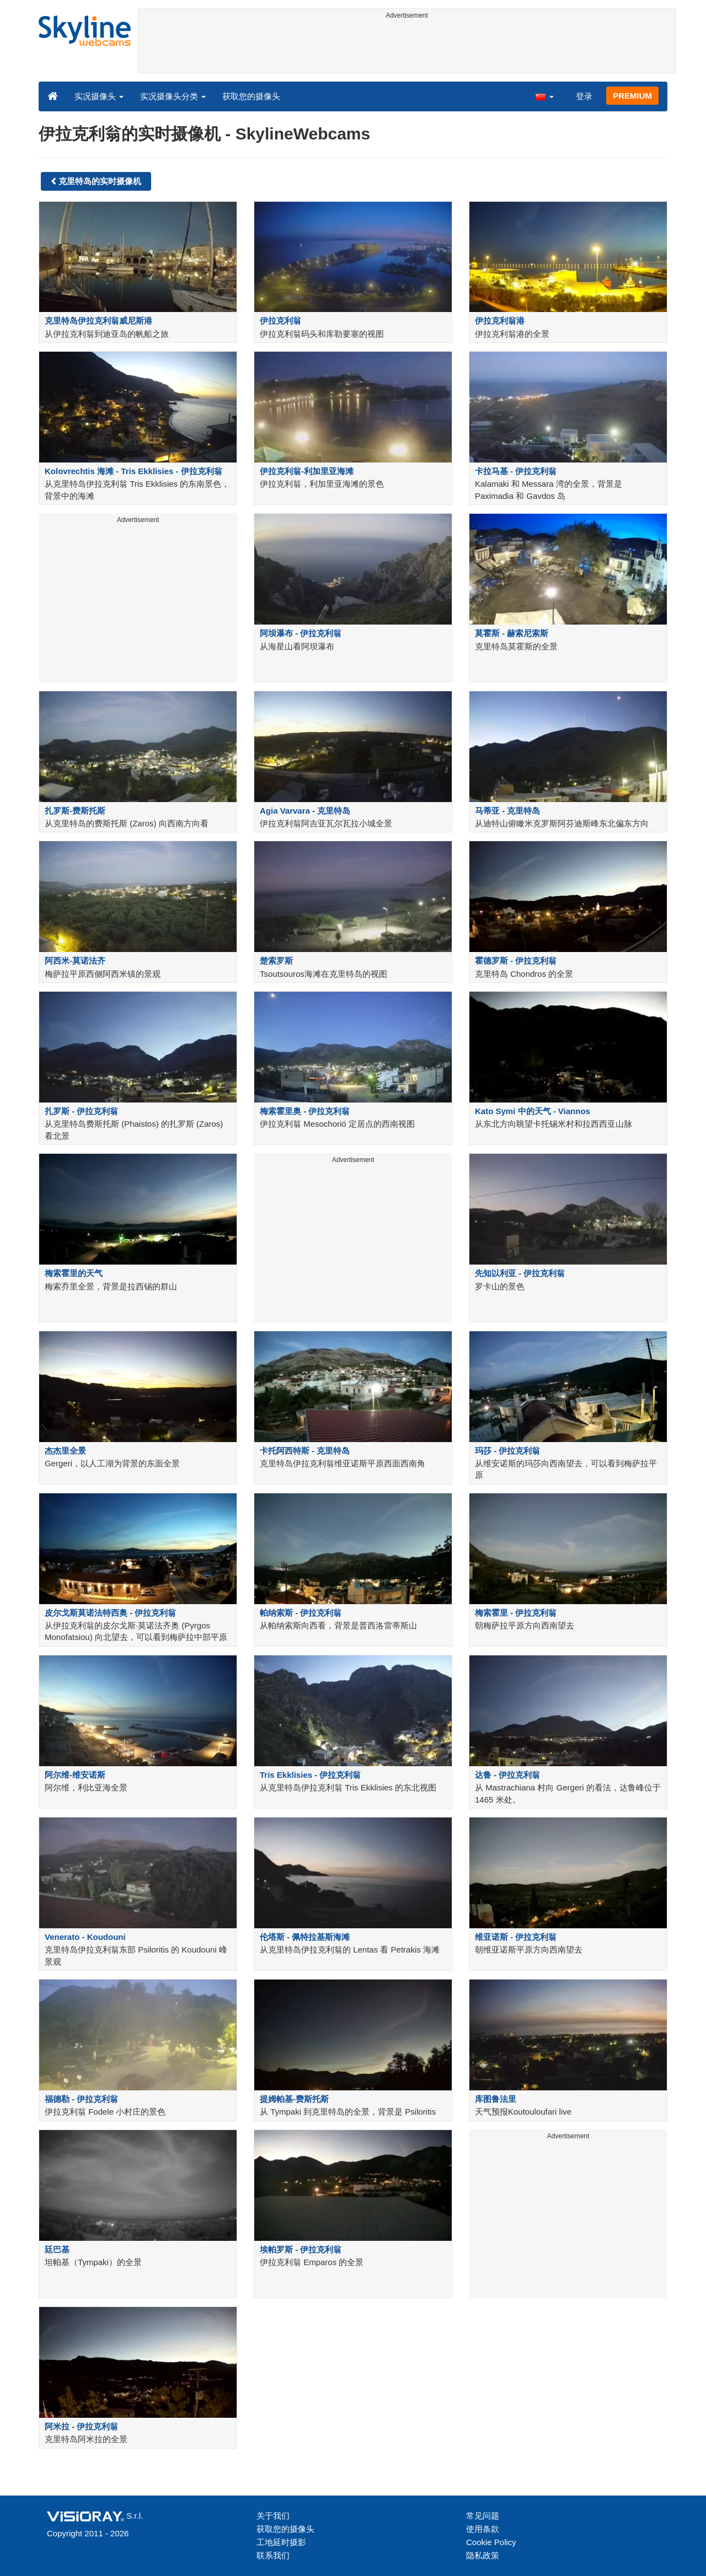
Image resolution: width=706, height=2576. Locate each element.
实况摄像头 (99, 96)
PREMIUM (632, 95)
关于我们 (273, 2515)
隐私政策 (482, 2555)
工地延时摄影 (281, 2542)
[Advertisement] (406, 48)
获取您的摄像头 (251, 96)
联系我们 (273, 2555)
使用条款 (482, 2529)
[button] (544, 96)
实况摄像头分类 (173, 96)
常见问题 (482, 2515)
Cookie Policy (491, 2542)
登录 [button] (584, 96)
